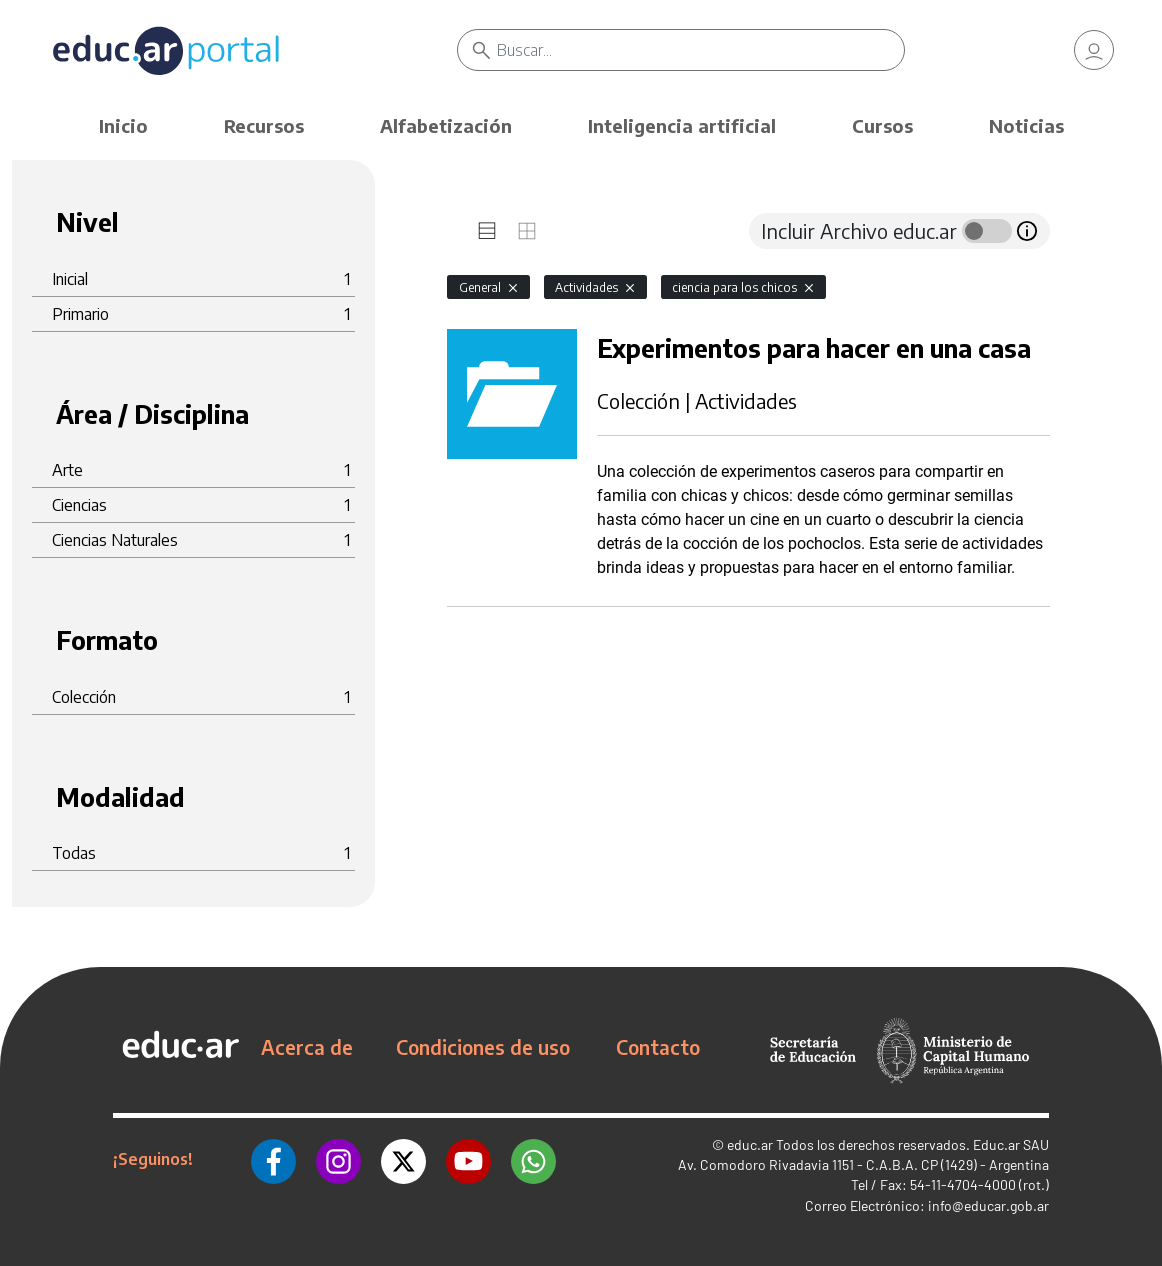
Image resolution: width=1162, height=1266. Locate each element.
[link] (1094, 50)
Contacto (658, 1047)
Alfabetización (446, 125)
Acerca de (307, 1047)
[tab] (487, 231)
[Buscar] (700, 50)
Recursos (264, 125)
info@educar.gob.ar (988, 1205)
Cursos (882, 125)
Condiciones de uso (483, 1047)
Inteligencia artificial (682, 125)
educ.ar (750, 1144)
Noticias (1026, 125)
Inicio (123, 125)
